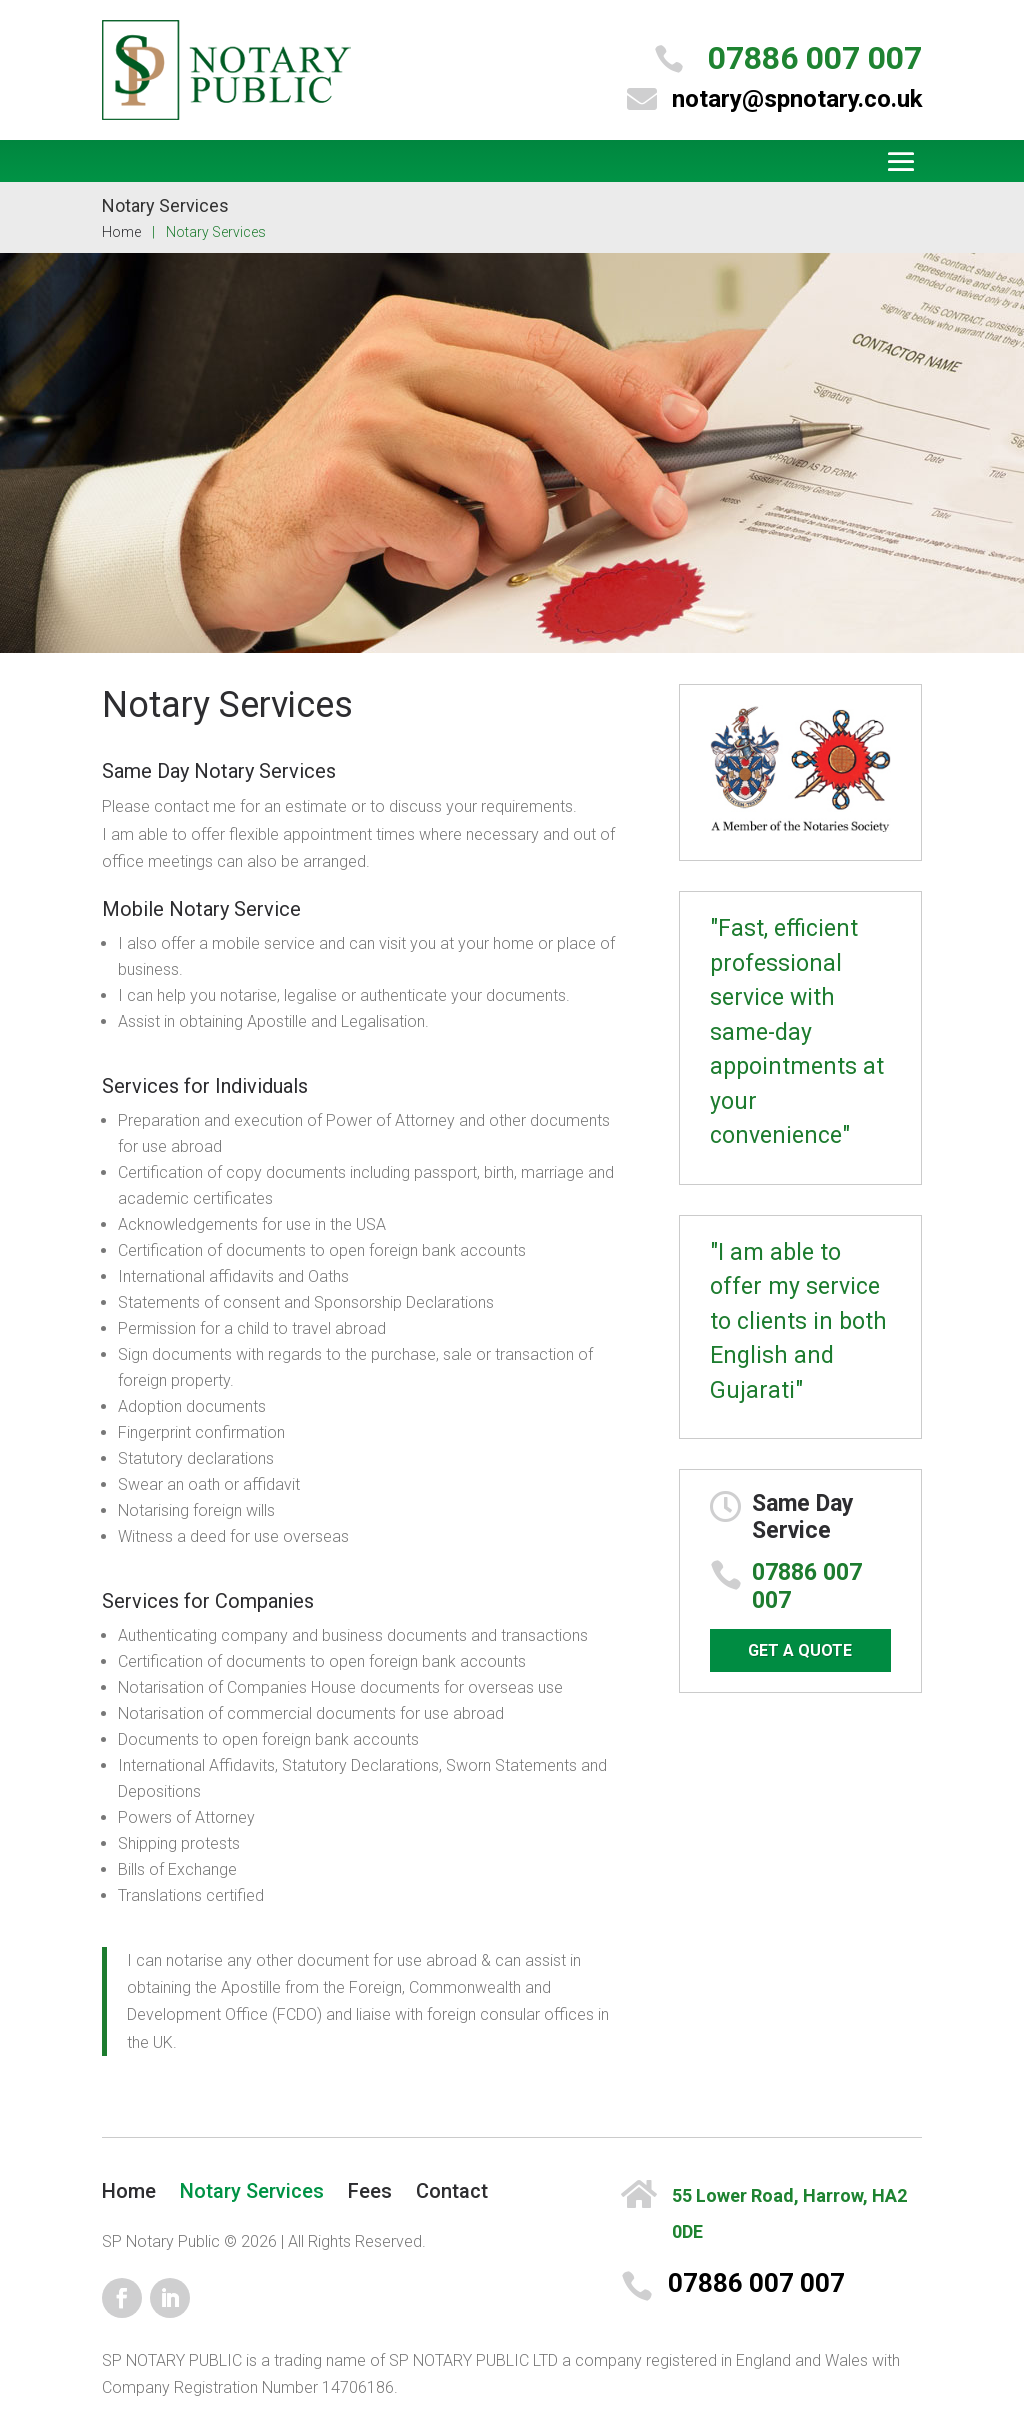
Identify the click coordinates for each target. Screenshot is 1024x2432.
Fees (370, 2191)
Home (121, 232)
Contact (452, 2191)
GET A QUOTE (800, 1650)
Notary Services (252, 2191)
